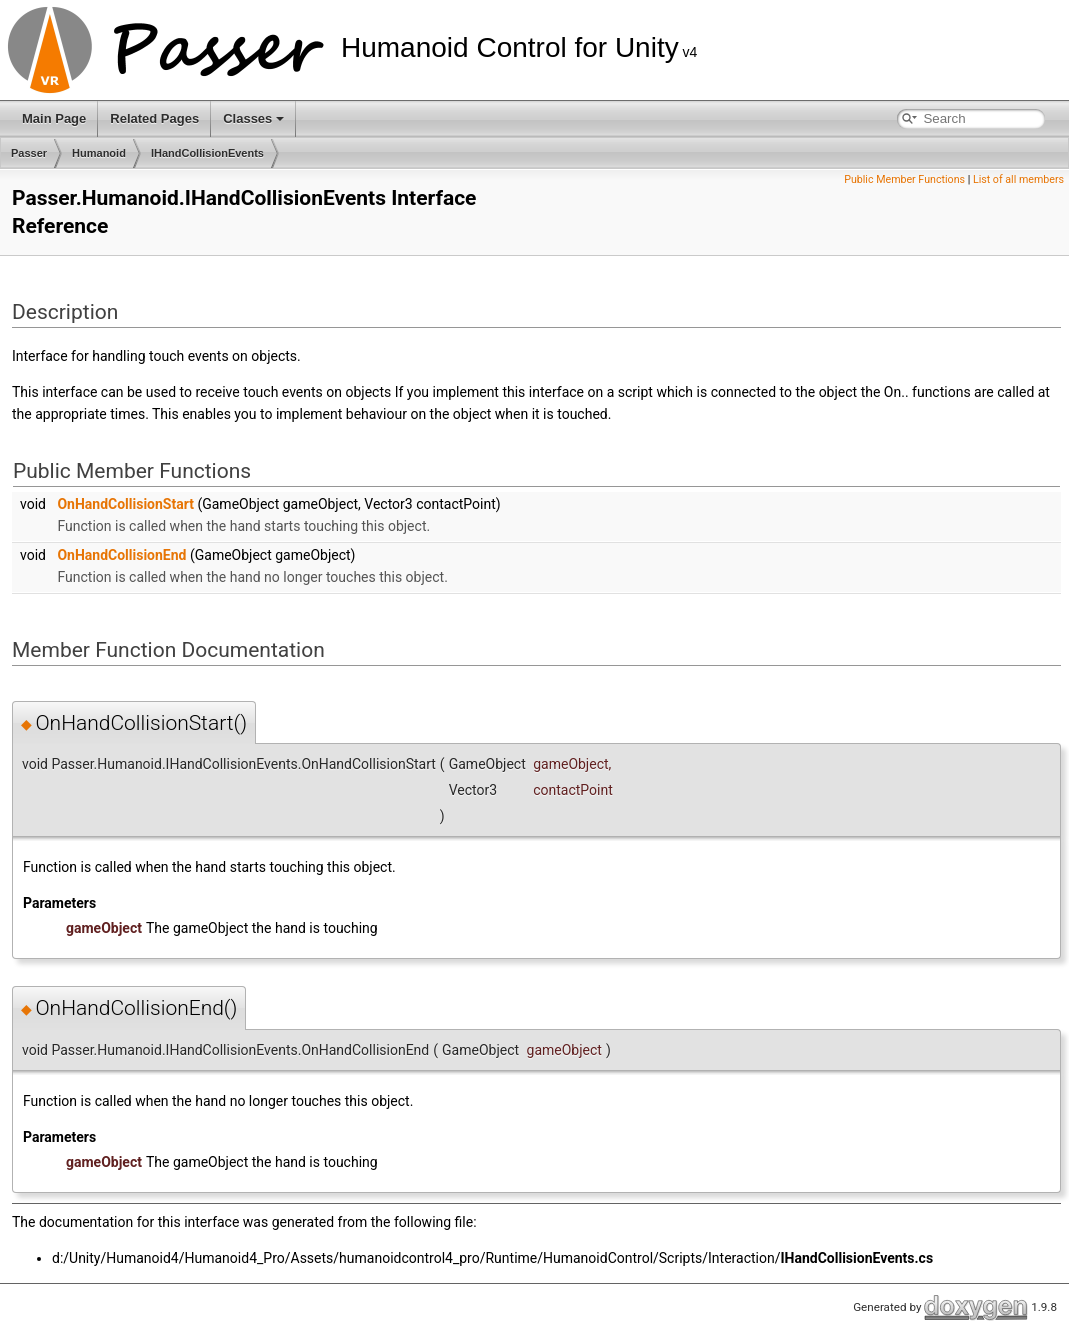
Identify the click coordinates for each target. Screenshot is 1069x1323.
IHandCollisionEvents (207, 153)
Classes (253, 118)
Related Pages (154, 118)
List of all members (1018, 179)
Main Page (54, 118)
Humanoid (99, 153)
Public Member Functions (904, 179)
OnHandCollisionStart (125, 504)
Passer (29, 153)
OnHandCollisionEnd (121, 555)
